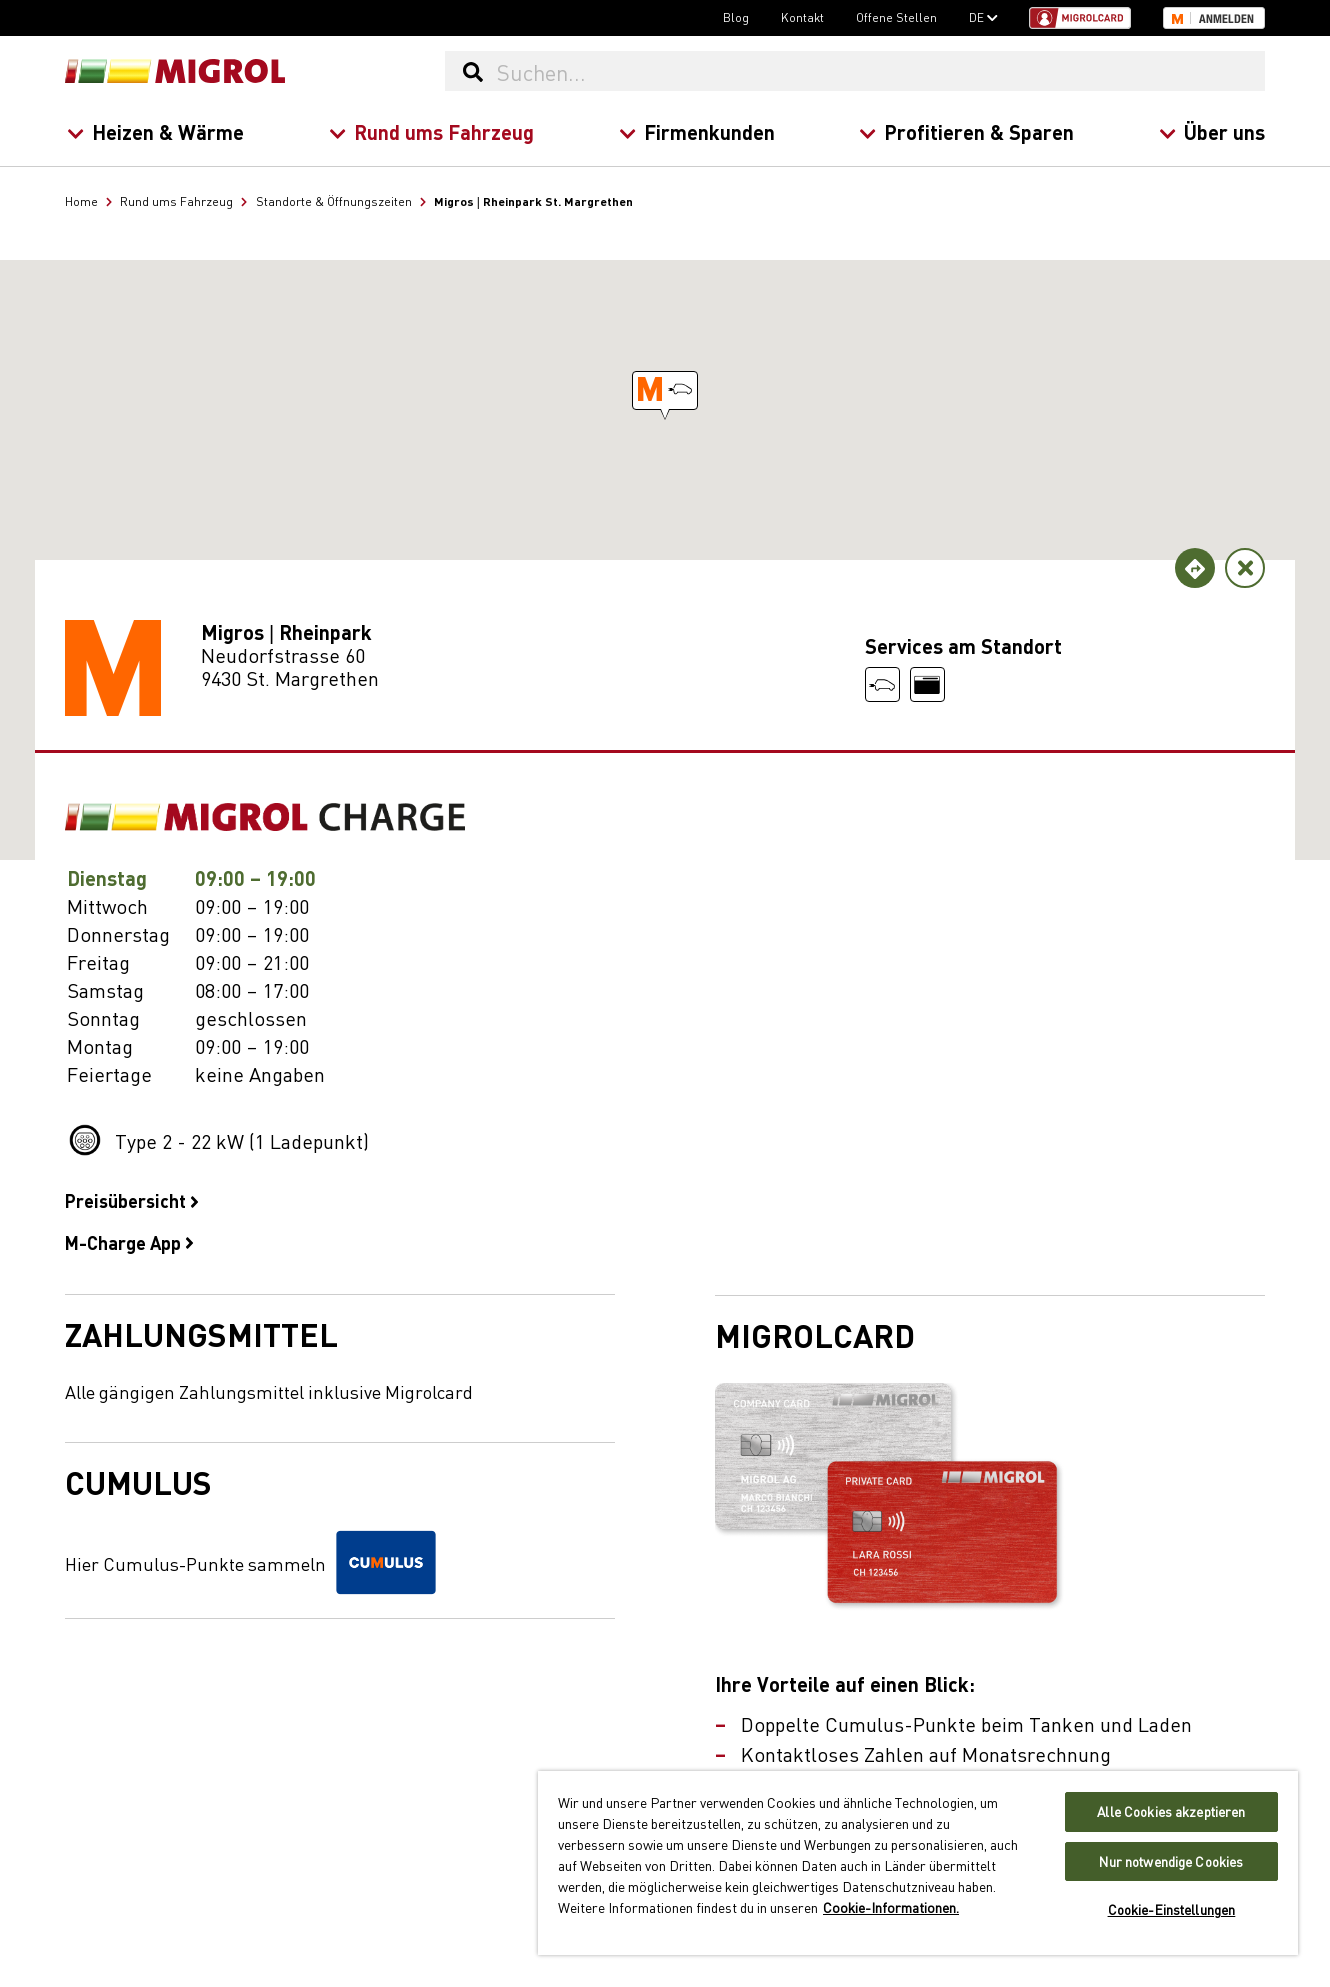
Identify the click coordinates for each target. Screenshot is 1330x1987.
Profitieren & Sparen (966, 131)
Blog (736, 17)
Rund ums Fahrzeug (430, 131)
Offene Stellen (896, 17)
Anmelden (1226, 19)
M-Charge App (129, 1242)
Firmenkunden (696, 131)
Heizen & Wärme (155, 131)
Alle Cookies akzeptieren (1171, 1811)
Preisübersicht (132, 1200)
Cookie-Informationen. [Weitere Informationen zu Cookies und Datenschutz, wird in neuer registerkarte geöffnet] (891, 1907)
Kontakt (802, 17)
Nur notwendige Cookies (1171, 1861)
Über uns (1212, 131)
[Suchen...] (880, 71)
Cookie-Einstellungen (1172, 1909)
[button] (665, 390)
